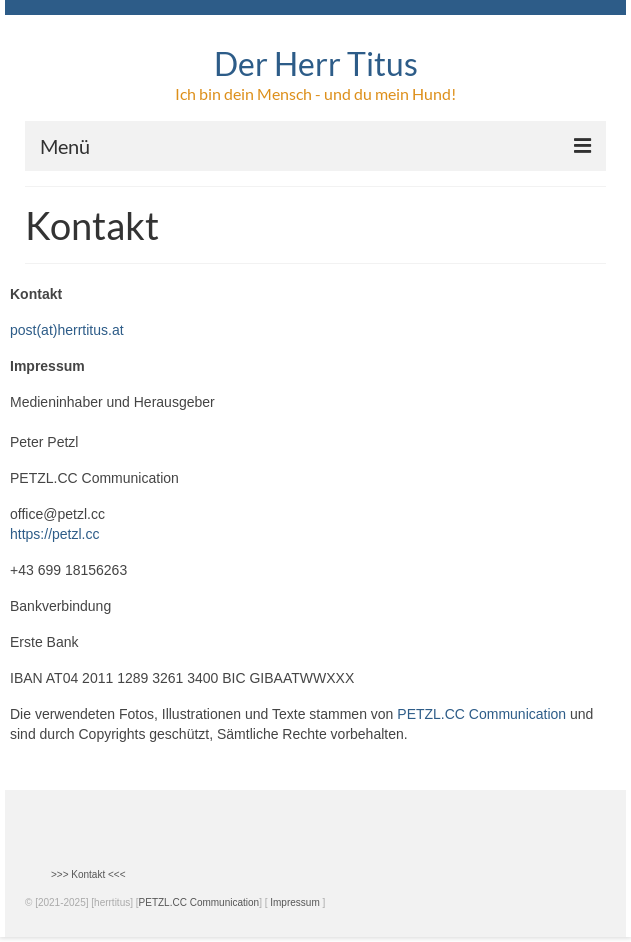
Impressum (294, 902)
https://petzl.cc (54, 534)
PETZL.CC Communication (481, 714)
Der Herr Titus (316, 63)
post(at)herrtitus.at (67, 330)
